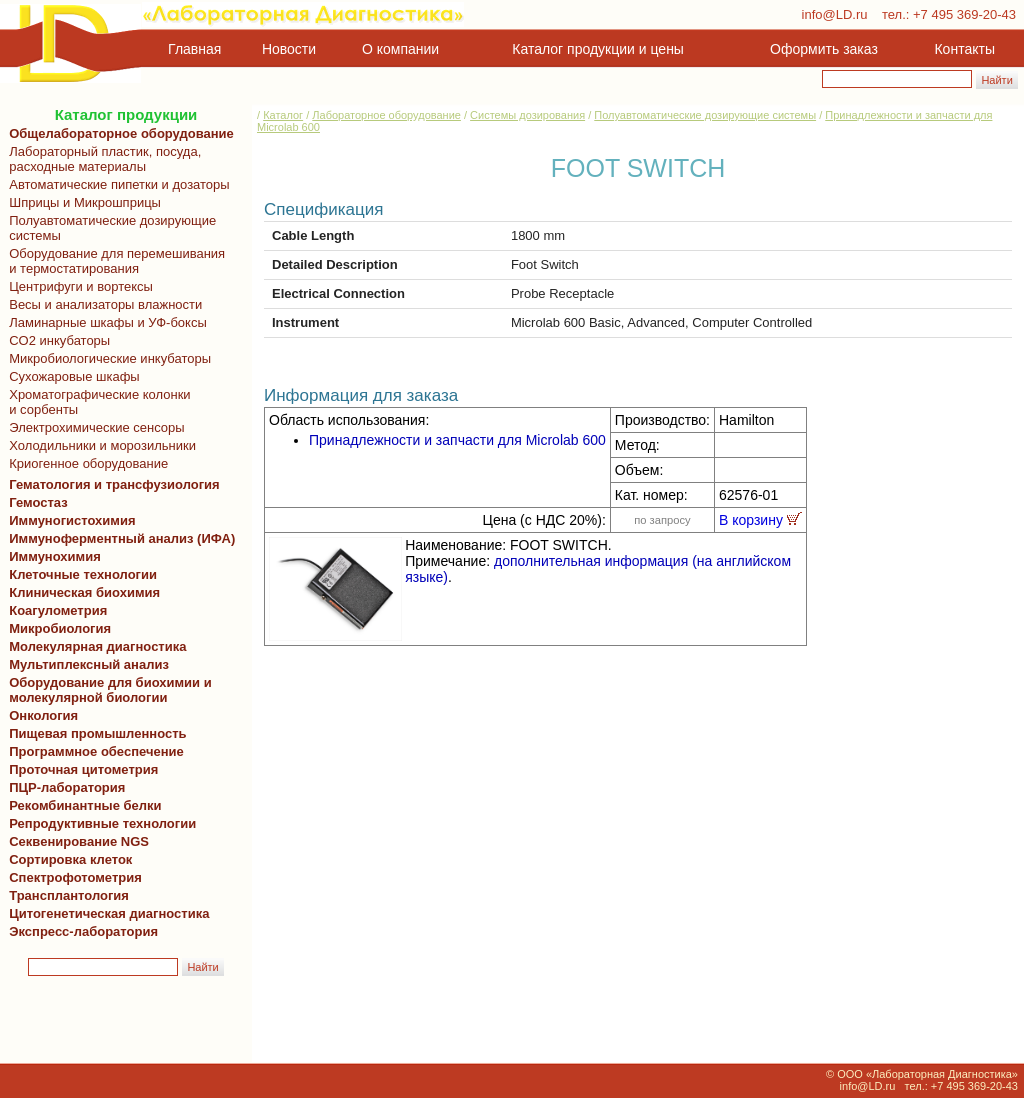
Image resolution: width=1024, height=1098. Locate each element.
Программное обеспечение (96, 751)
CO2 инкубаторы (56, 340)
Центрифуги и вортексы (77, 286)
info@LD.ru (835, 14)
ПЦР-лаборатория (63, 787)
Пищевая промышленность (98, 733)
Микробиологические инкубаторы (106, 358)
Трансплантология (65, 895)
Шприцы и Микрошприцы (81, 202)
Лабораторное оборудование (386, 115)
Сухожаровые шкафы (71, 376)
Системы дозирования (527, 115)
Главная (194, 49)
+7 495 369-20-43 (964, 14)
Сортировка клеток (67, 859)
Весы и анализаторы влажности (102, 304)
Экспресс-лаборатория (83, 931)
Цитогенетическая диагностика (105, 913)
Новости (289, 49)
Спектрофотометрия (75, 877)
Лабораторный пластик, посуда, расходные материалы (101, 159)
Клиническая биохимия (81, 592)
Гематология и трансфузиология (111, 484)
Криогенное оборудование (85, 463)
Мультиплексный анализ (89, 664)
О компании (398, 49)
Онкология (43, 715)
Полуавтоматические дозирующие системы (109, 228)
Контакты (965, 49)
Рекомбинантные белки (82, 805)
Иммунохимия (55, 556)
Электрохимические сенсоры (93, 427)
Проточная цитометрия (80, 769)
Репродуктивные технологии (99, 823)
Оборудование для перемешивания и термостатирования (113, 261)
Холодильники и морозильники (99, 445)
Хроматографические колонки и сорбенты (96, 402)
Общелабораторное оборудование (118, 133)
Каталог (283, 115)
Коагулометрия (58, 610)
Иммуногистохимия (69, 520)
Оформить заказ (824, 49)
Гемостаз (38, 502)
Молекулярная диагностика (94, 646)
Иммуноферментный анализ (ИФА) (118, 538)
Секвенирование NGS (75, 841)
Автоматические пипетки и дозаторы (116, 184)
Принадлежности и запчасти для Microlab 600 (457, 440)
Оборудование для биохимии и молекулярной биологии (107, 690)
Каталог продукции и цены (597, 49)
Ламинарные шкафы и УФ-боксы (104, 322)
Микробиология (60, 628)
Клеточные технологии (79, 574)
